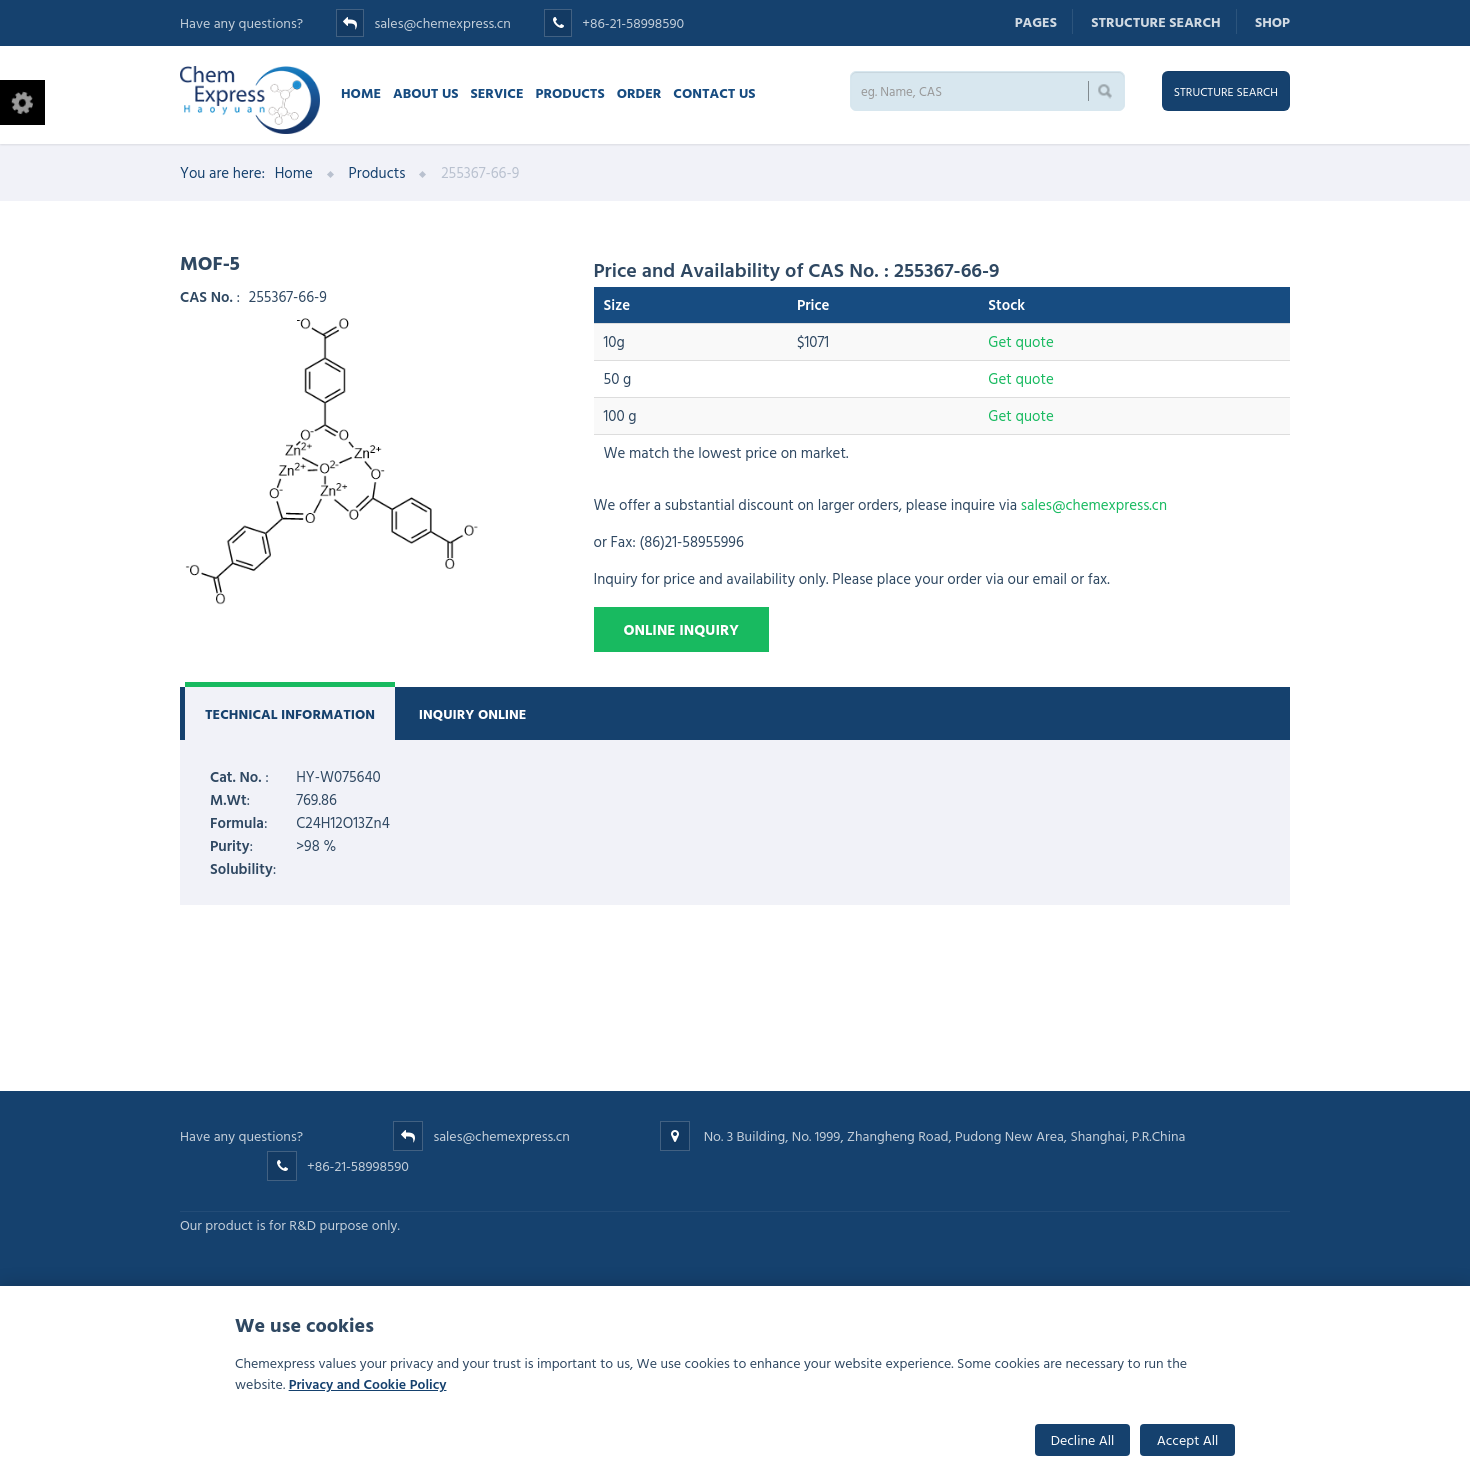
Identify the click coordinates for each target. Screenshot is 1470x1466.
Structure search (1155, 21)
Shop (1272, 21)
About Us (425, 92)
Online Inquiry (681, 629)
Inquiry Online (473, 713)
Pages (1036, 21)
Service (496, 92)
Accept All (1188, 1439)
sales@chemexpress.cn (442, 22)
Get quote (1020, 341)
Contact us (714, 92)
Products (570, 92)
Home (361, 92)
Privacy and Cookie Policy (368, 1383)
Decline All (1083, 1439)
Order (639, 92)
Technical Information (290, 713)
